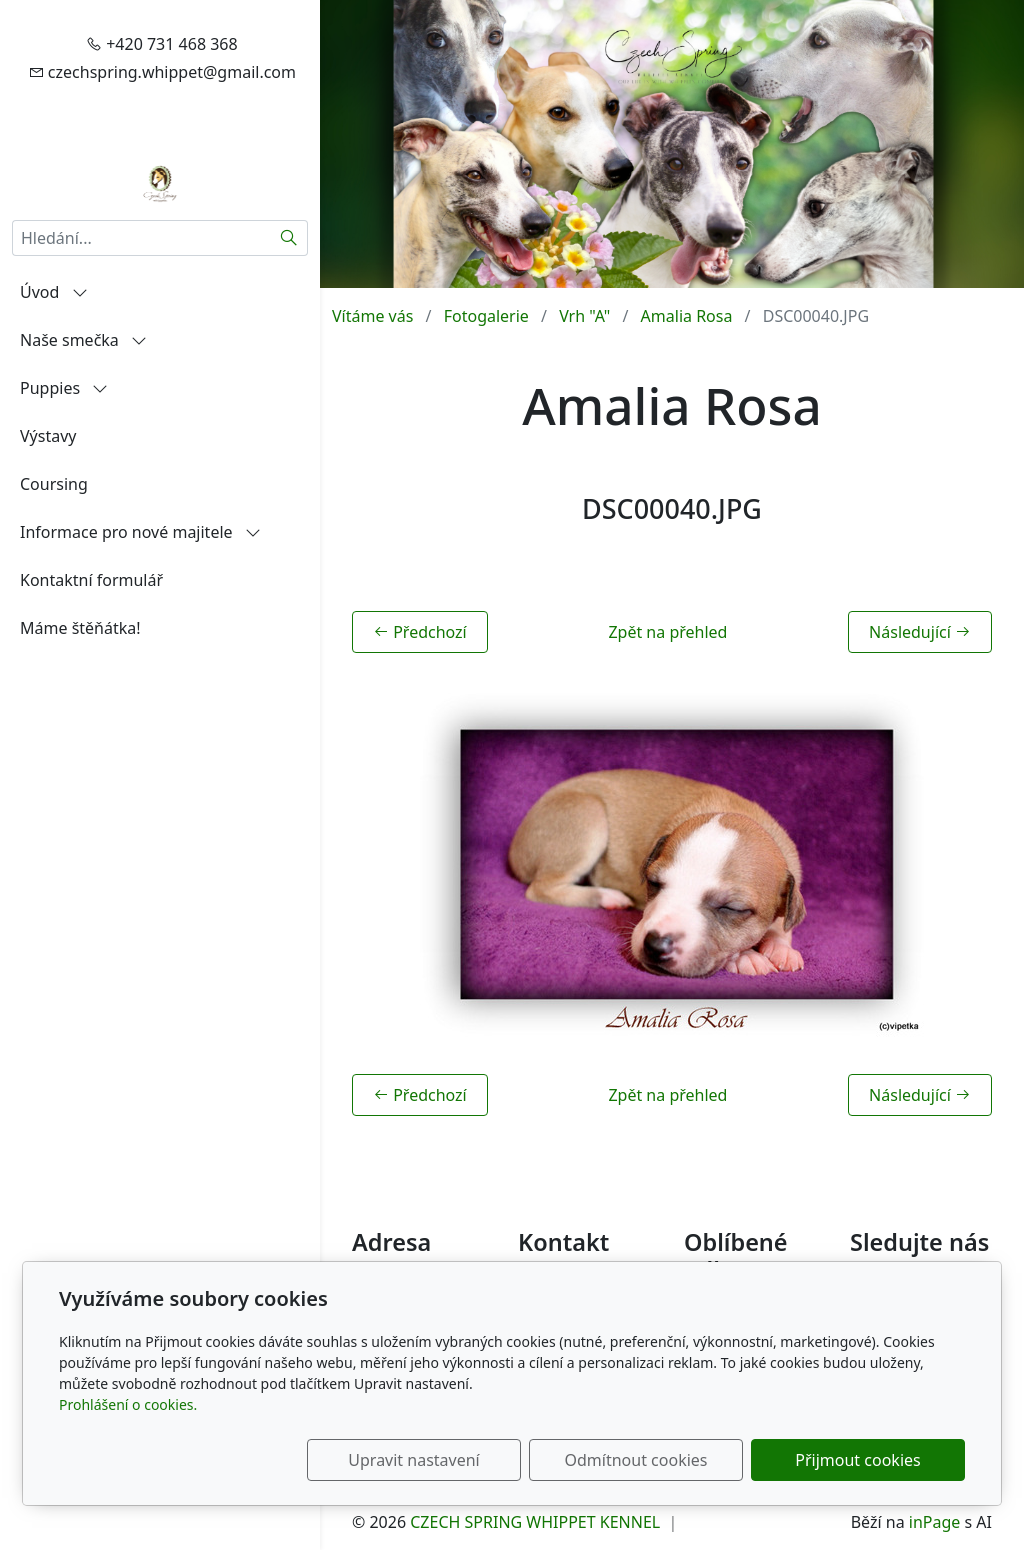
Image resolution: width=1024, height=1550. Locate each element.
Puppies (64, 388)
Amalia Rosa (687, 316)
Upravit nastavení (468, 1460)
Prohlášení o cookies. (128, 1404)
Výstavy (48, 436)
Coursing (54, 484)
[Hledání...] (141, 238)
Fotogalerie (486, 316)
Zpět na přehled (667, 632)
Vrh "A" (584, 316)
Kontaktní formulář (91, 580)
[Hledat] (289, 238)
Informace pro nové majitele (140, 532)
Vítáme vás (372, 316)
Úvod (54, 292)
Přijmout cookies (868, 1460)
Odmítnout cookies (669, 1460)
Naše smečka (83, 340)
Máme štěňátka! (80, 628)
